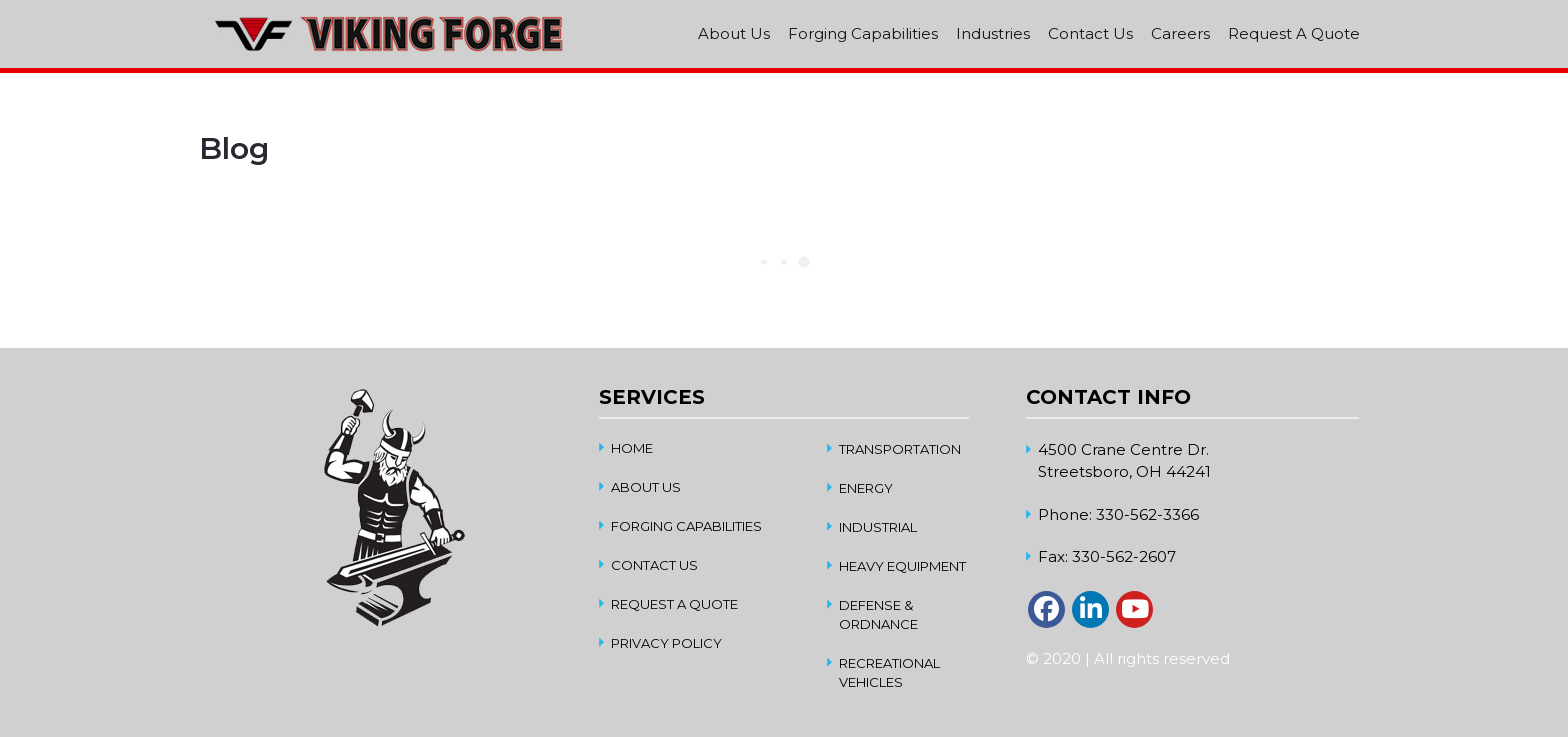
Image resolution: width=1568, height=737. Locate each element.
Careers (1180, 33)
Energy (866, 488)
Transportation (900, 449)
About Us (734, 33)
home (632, 448)
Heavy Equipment (902, 566)
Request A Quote (1294, 33)
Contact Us (1090, 33)
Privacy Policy (666, 643)
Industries (993, 33)
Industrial (878, 527)
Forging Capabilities (863, 33)
